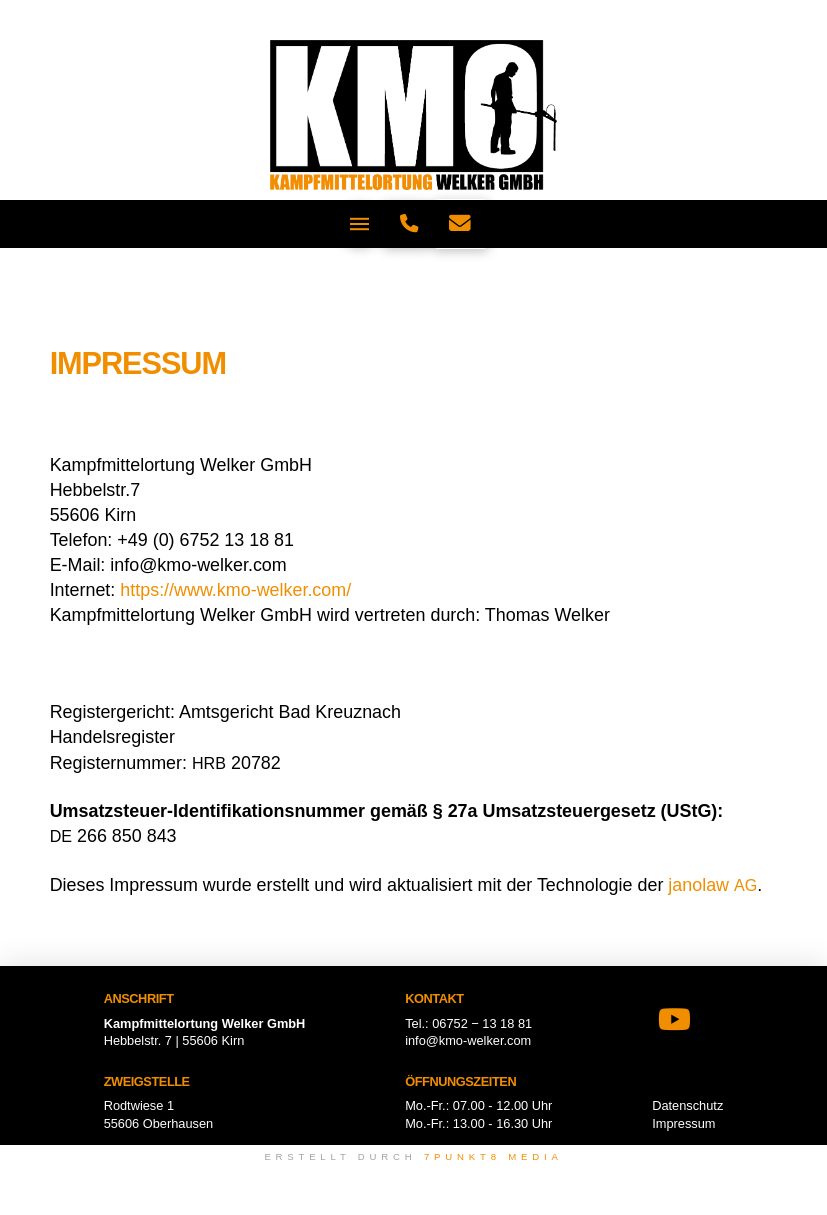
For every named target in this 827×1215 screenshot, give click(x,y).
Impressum (683, 1123)
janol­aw (712, 885)
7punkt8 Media (493, 1156)
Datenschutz (687, 1105)
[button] (360, 224)
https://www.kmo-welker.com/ (235, 590)
